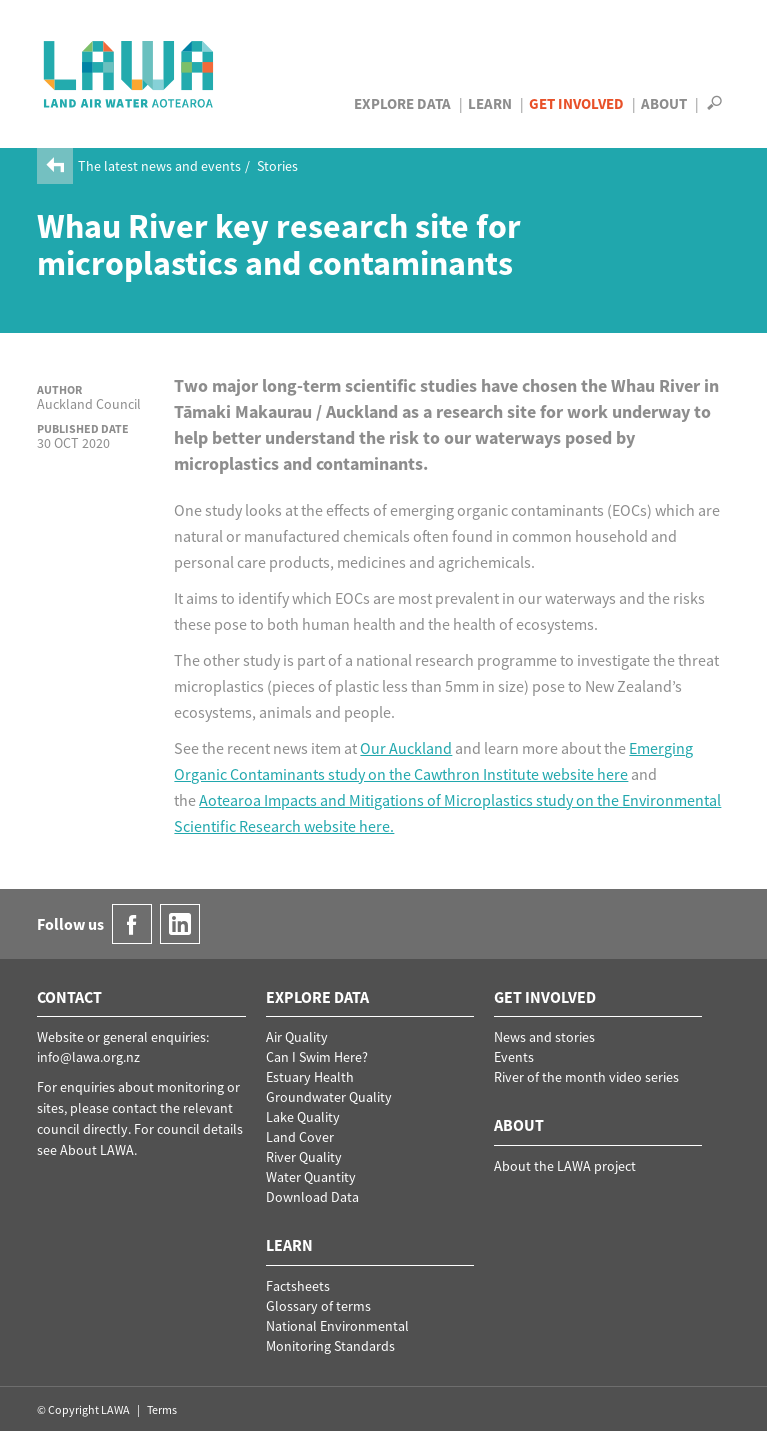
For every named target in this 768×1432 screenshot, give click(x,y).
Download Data (312, 1197)
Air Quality (297, 1037)
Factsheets (298, 1286)
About (664, 103)
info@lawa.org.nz (88, 1057)
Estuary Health (310, 1077)
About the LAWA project (565, 1166)
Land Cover (300, 1137)
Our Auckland (406, 748)
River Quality (304, 1157)
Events (514, 1057)
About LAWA (97, 1150)
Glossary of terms (318, 1306)
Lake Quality (303, 1117)
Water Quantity (311, 1177)
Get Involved (576, 103)
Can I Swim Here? (317, 1057)
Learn (490, 103)
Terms (162, 1409)
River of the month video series (586, 1077)
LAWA (129, 74)
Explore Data (402, 103)
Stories (277, 166)
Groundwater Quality (329, 1097)
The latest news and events (159, 166)
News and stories (544, 1037)
